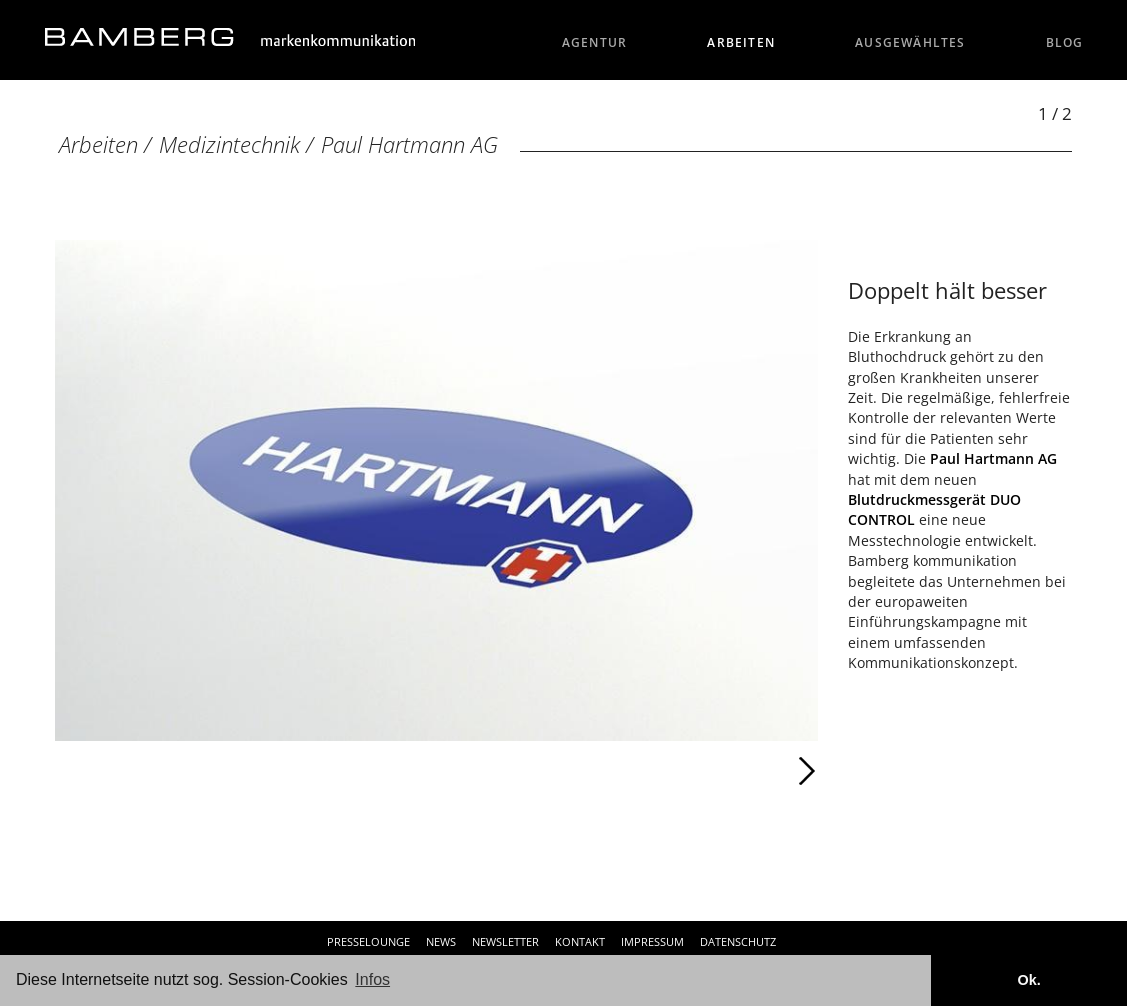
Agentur (595, 42)
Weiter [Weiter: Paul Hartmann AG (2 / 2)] (626, 771)
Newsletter (505, 941)
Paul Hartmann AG (409, 144)
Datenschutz (738, 941)
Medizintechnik (229, 144)
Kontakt (580, 941)
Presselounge (368, 941)
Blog (1065, 42)
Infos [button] (372, 979)
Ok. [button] (1028, 980)
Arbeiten (741, 42)
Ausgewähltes (910, 42)
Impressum (652, 941)
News (441, 941)
